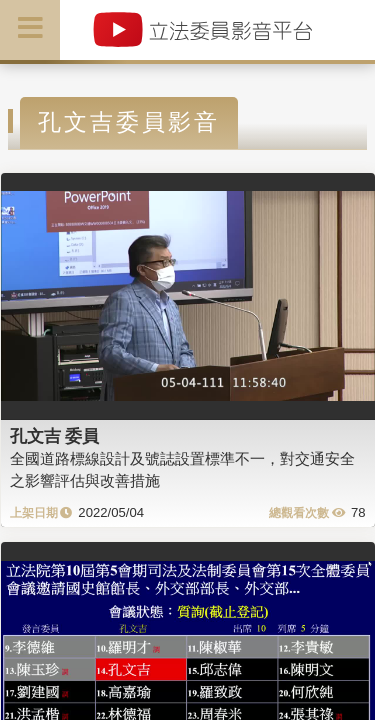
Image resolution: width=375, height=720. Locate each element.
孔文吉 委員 (55, 436)
